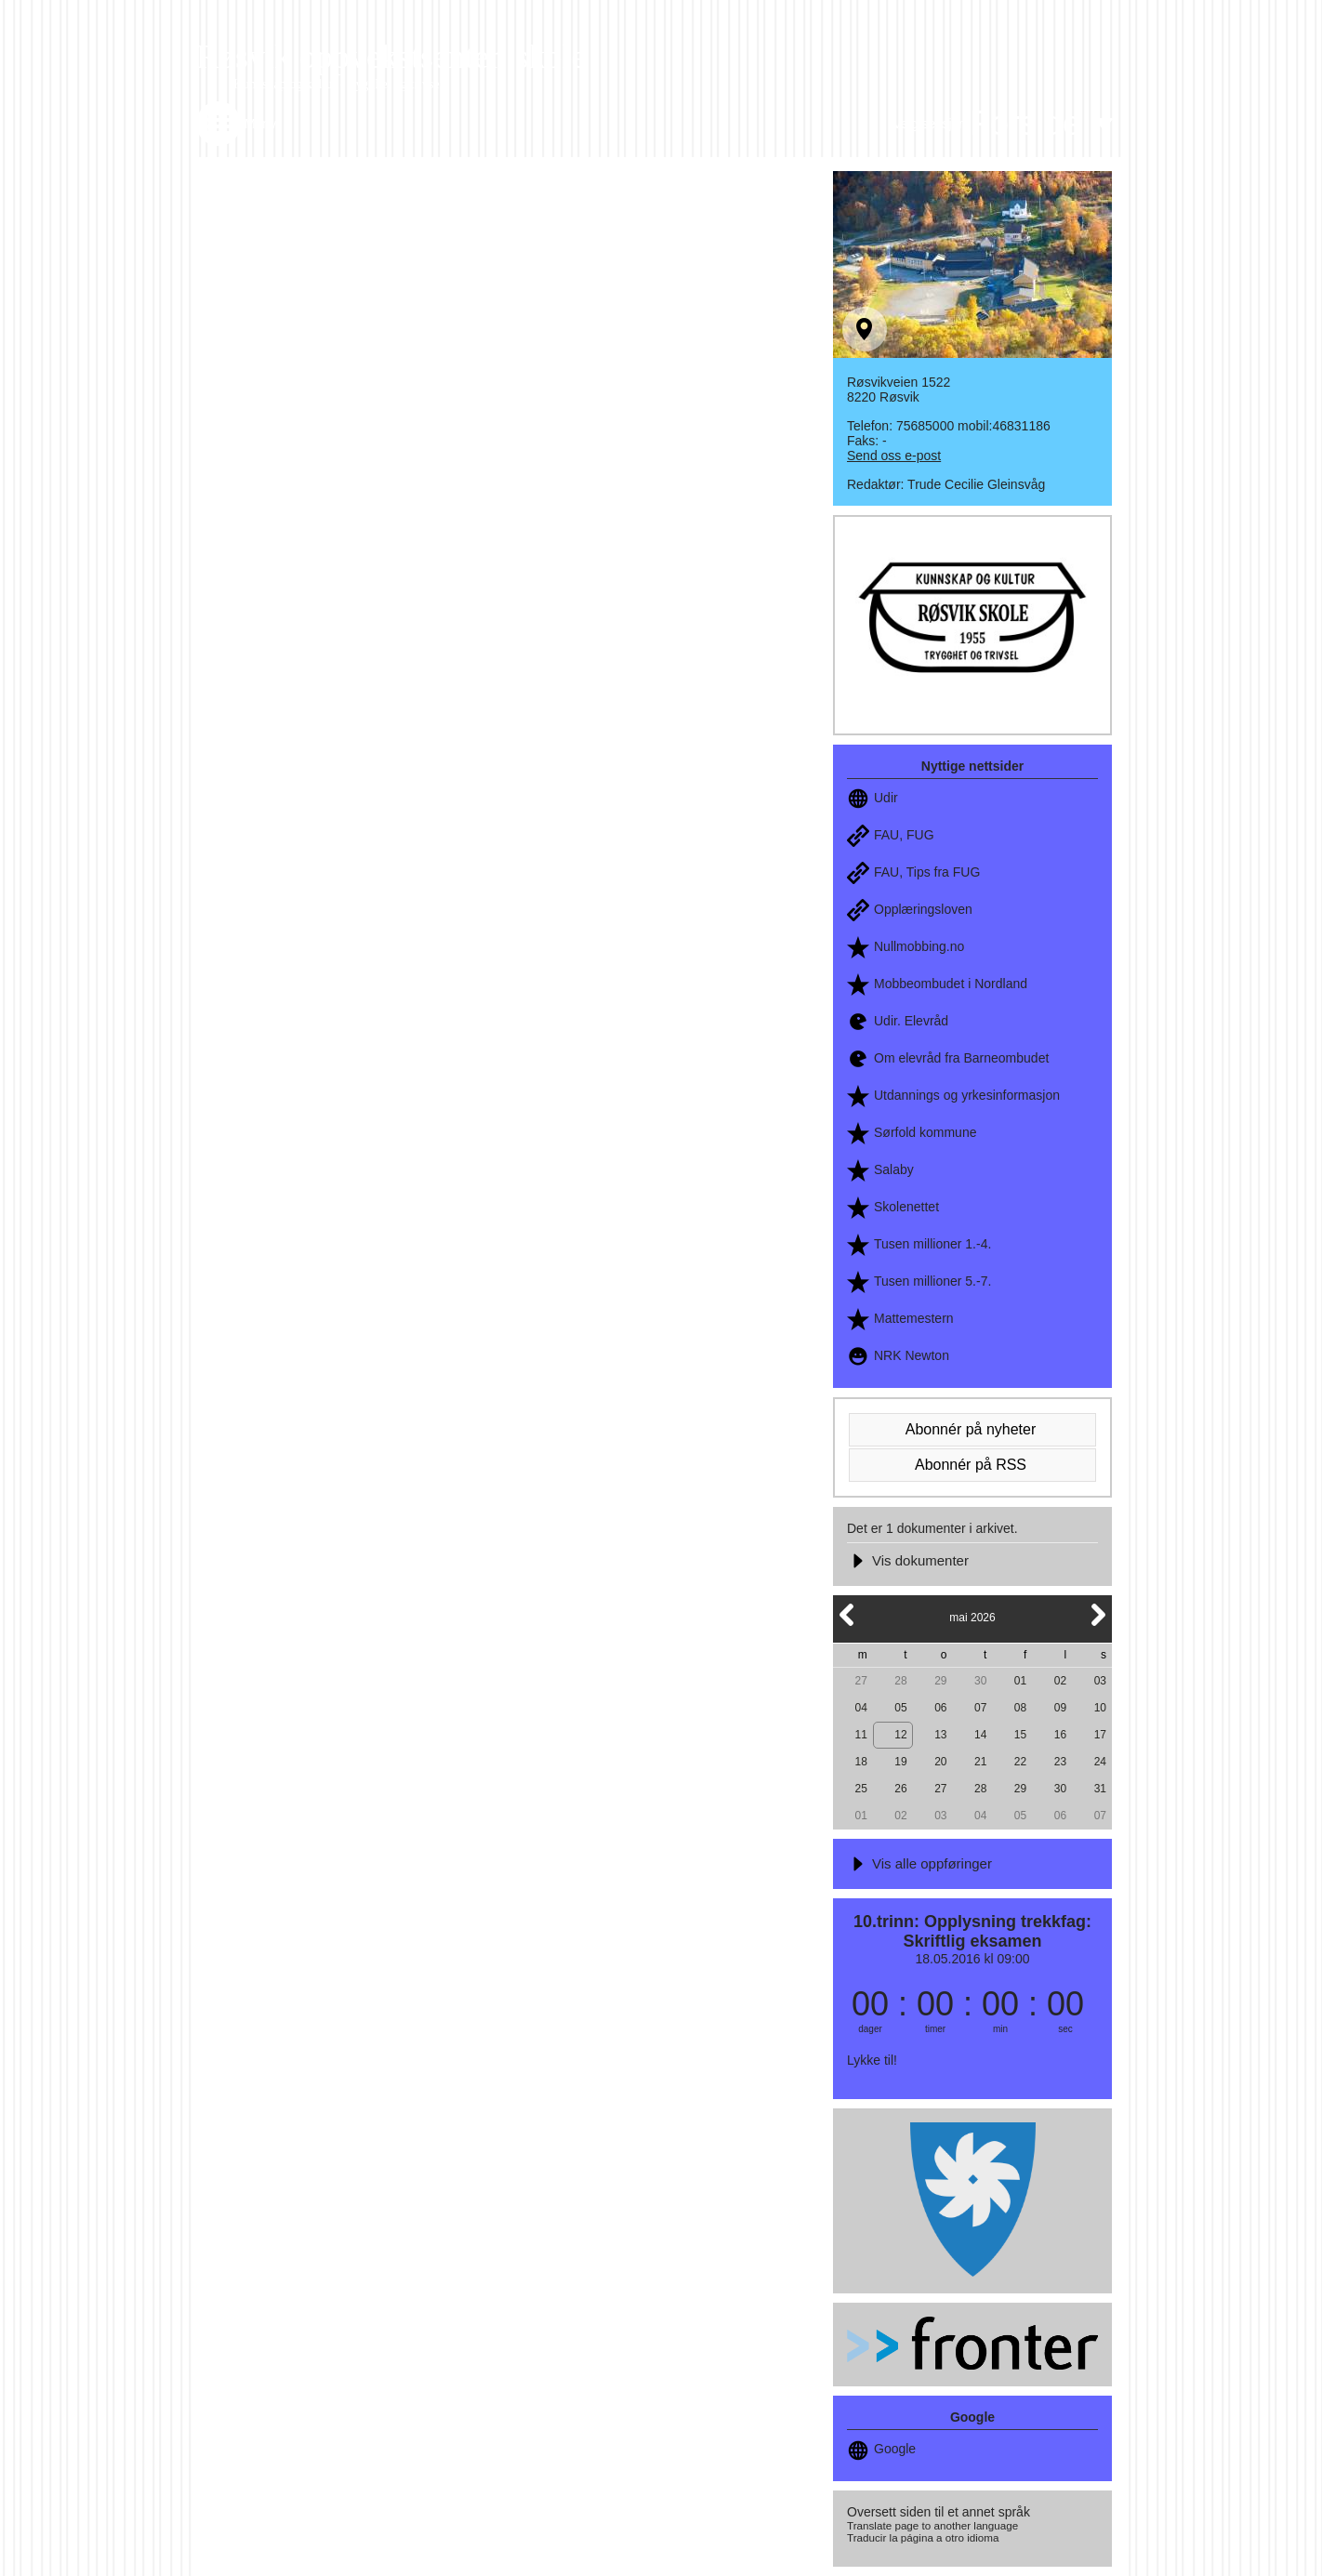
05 (900, 1707)
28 (900, 1680)
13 (940, 1734)
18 (860, 1761)
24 (1100, 1761)
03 (1100, 1680)
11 (860, 1734)
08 (1020, 1707)
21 (980, 1761)
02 (1060, 1680)
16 (1060, 1734)
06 (940, 1707)
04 (860, 1707)
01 (1020, 1680)
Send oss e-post (894, 455)
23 (1060, 1761)
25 (860, 1788)
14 (980, 1734)
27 (860, 1680)
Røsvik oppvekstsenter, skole (391, 56)
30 (980, 1680)
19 (900, 1761)
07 (980, 1707)
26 (900, 1788)
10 (1100, 1707)
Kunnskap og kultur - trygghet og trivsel (338, 84)
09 (1060, 1707)
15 (1020, 1734)
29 (940, 1680)
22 (1020, 1761)
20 (940, 1761)
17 (1100, 1734)
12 (900, 1734)
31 (1100, 1788)
